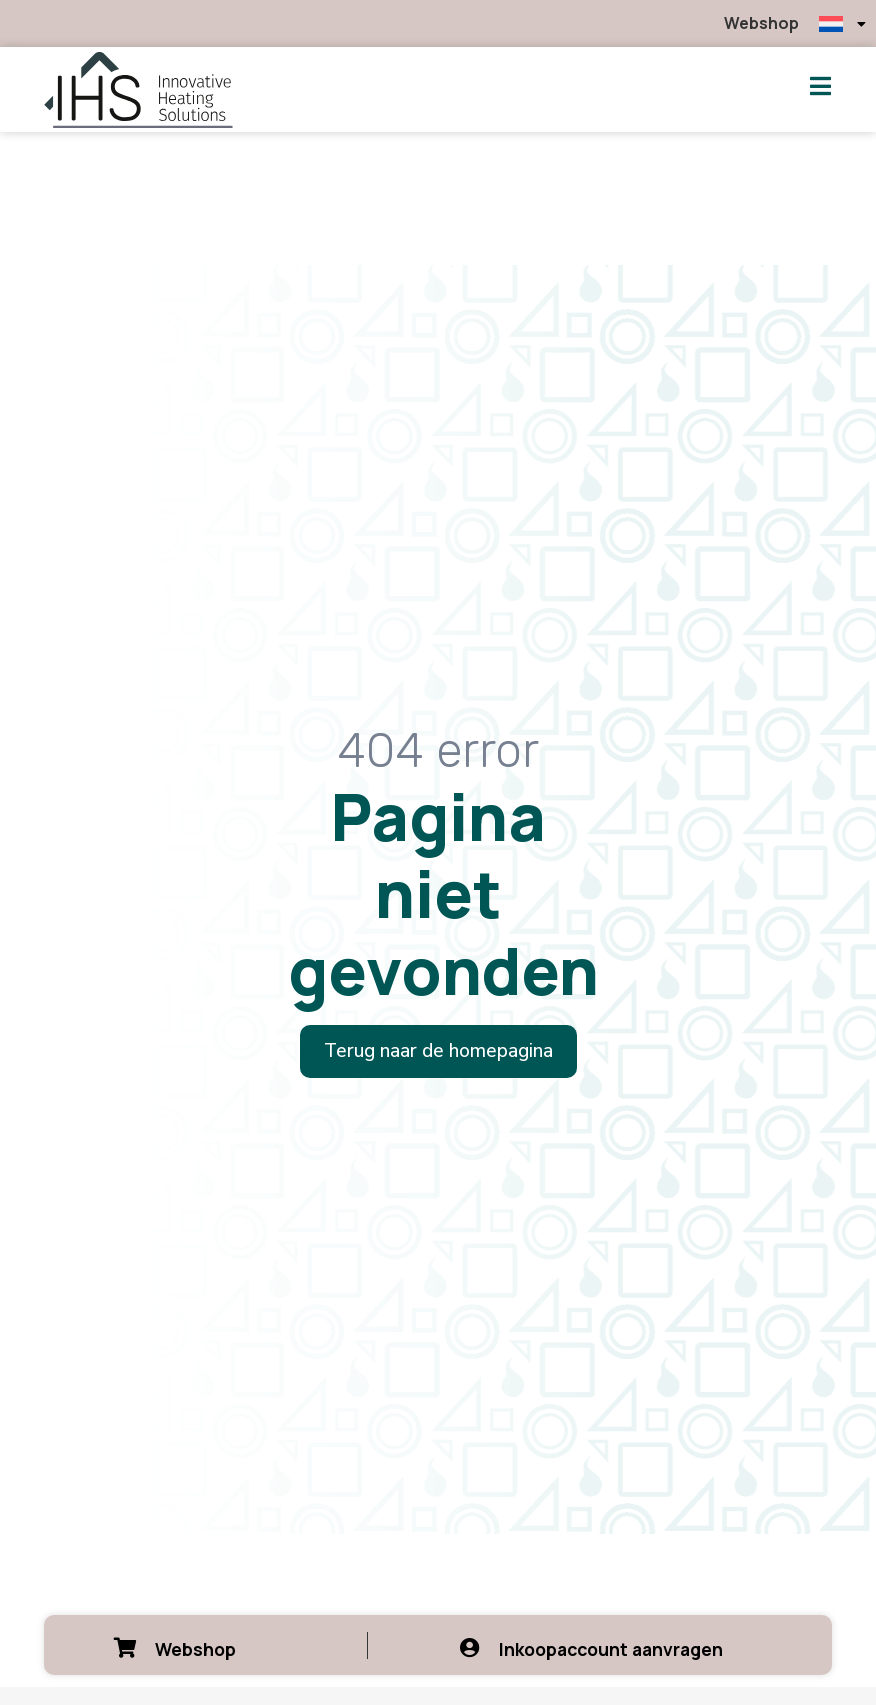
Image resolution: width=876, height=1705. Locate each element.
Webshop (761, 23)
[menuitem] (842, 24)
